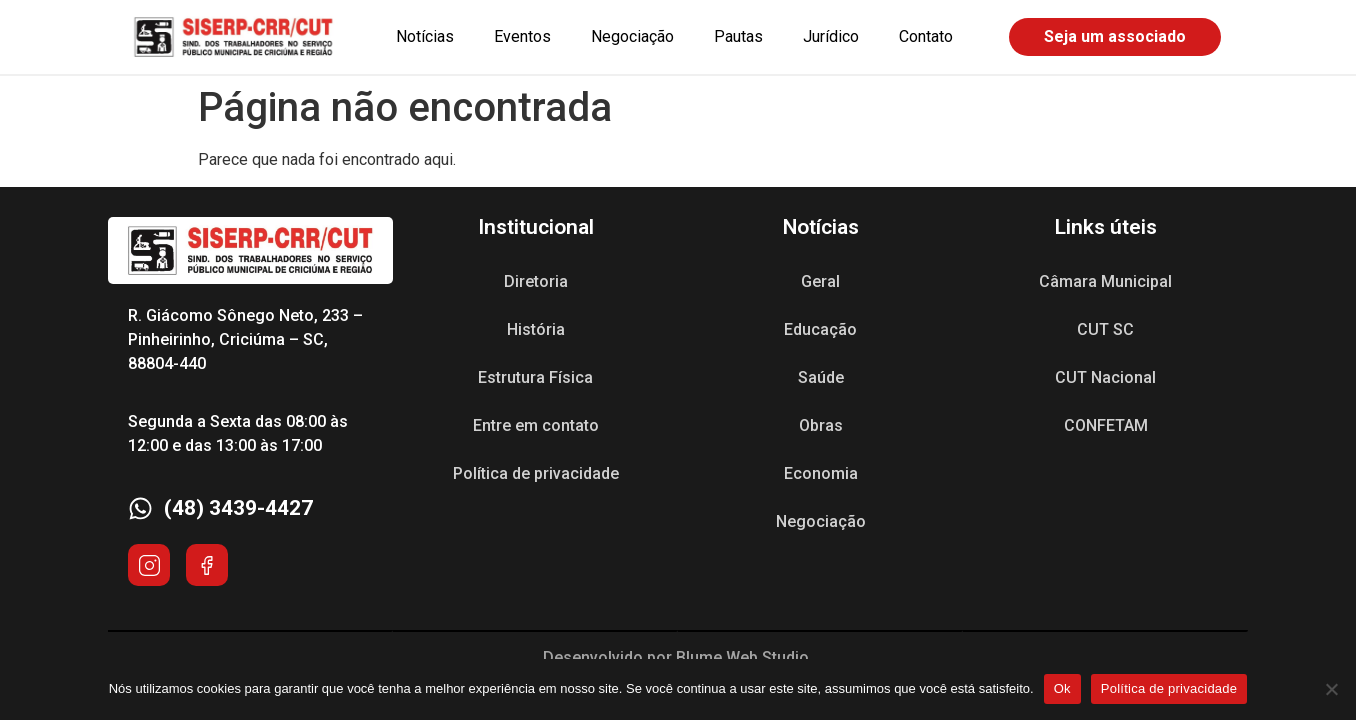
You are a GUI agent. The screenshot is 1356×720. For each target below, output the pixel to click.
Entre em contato (536, 425)
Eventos (522, 36)
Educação (820, 329)
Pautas (738, 36)
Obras (821, 425)
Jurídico (831, 36)
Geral (820, 281)
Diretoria (536, 281)
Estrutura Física (535, 377)
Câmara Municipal (1105, 281)
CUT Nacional (1105, 377)
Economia (821, 473)
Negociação (632, 36)
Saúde (821, 377)
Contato (926, 36)
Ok (1062, 688)
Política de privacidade (536, 473)
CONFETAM (1106, 425)
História (536, 329)
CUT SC (1105, 329)
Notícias (425, 36)
